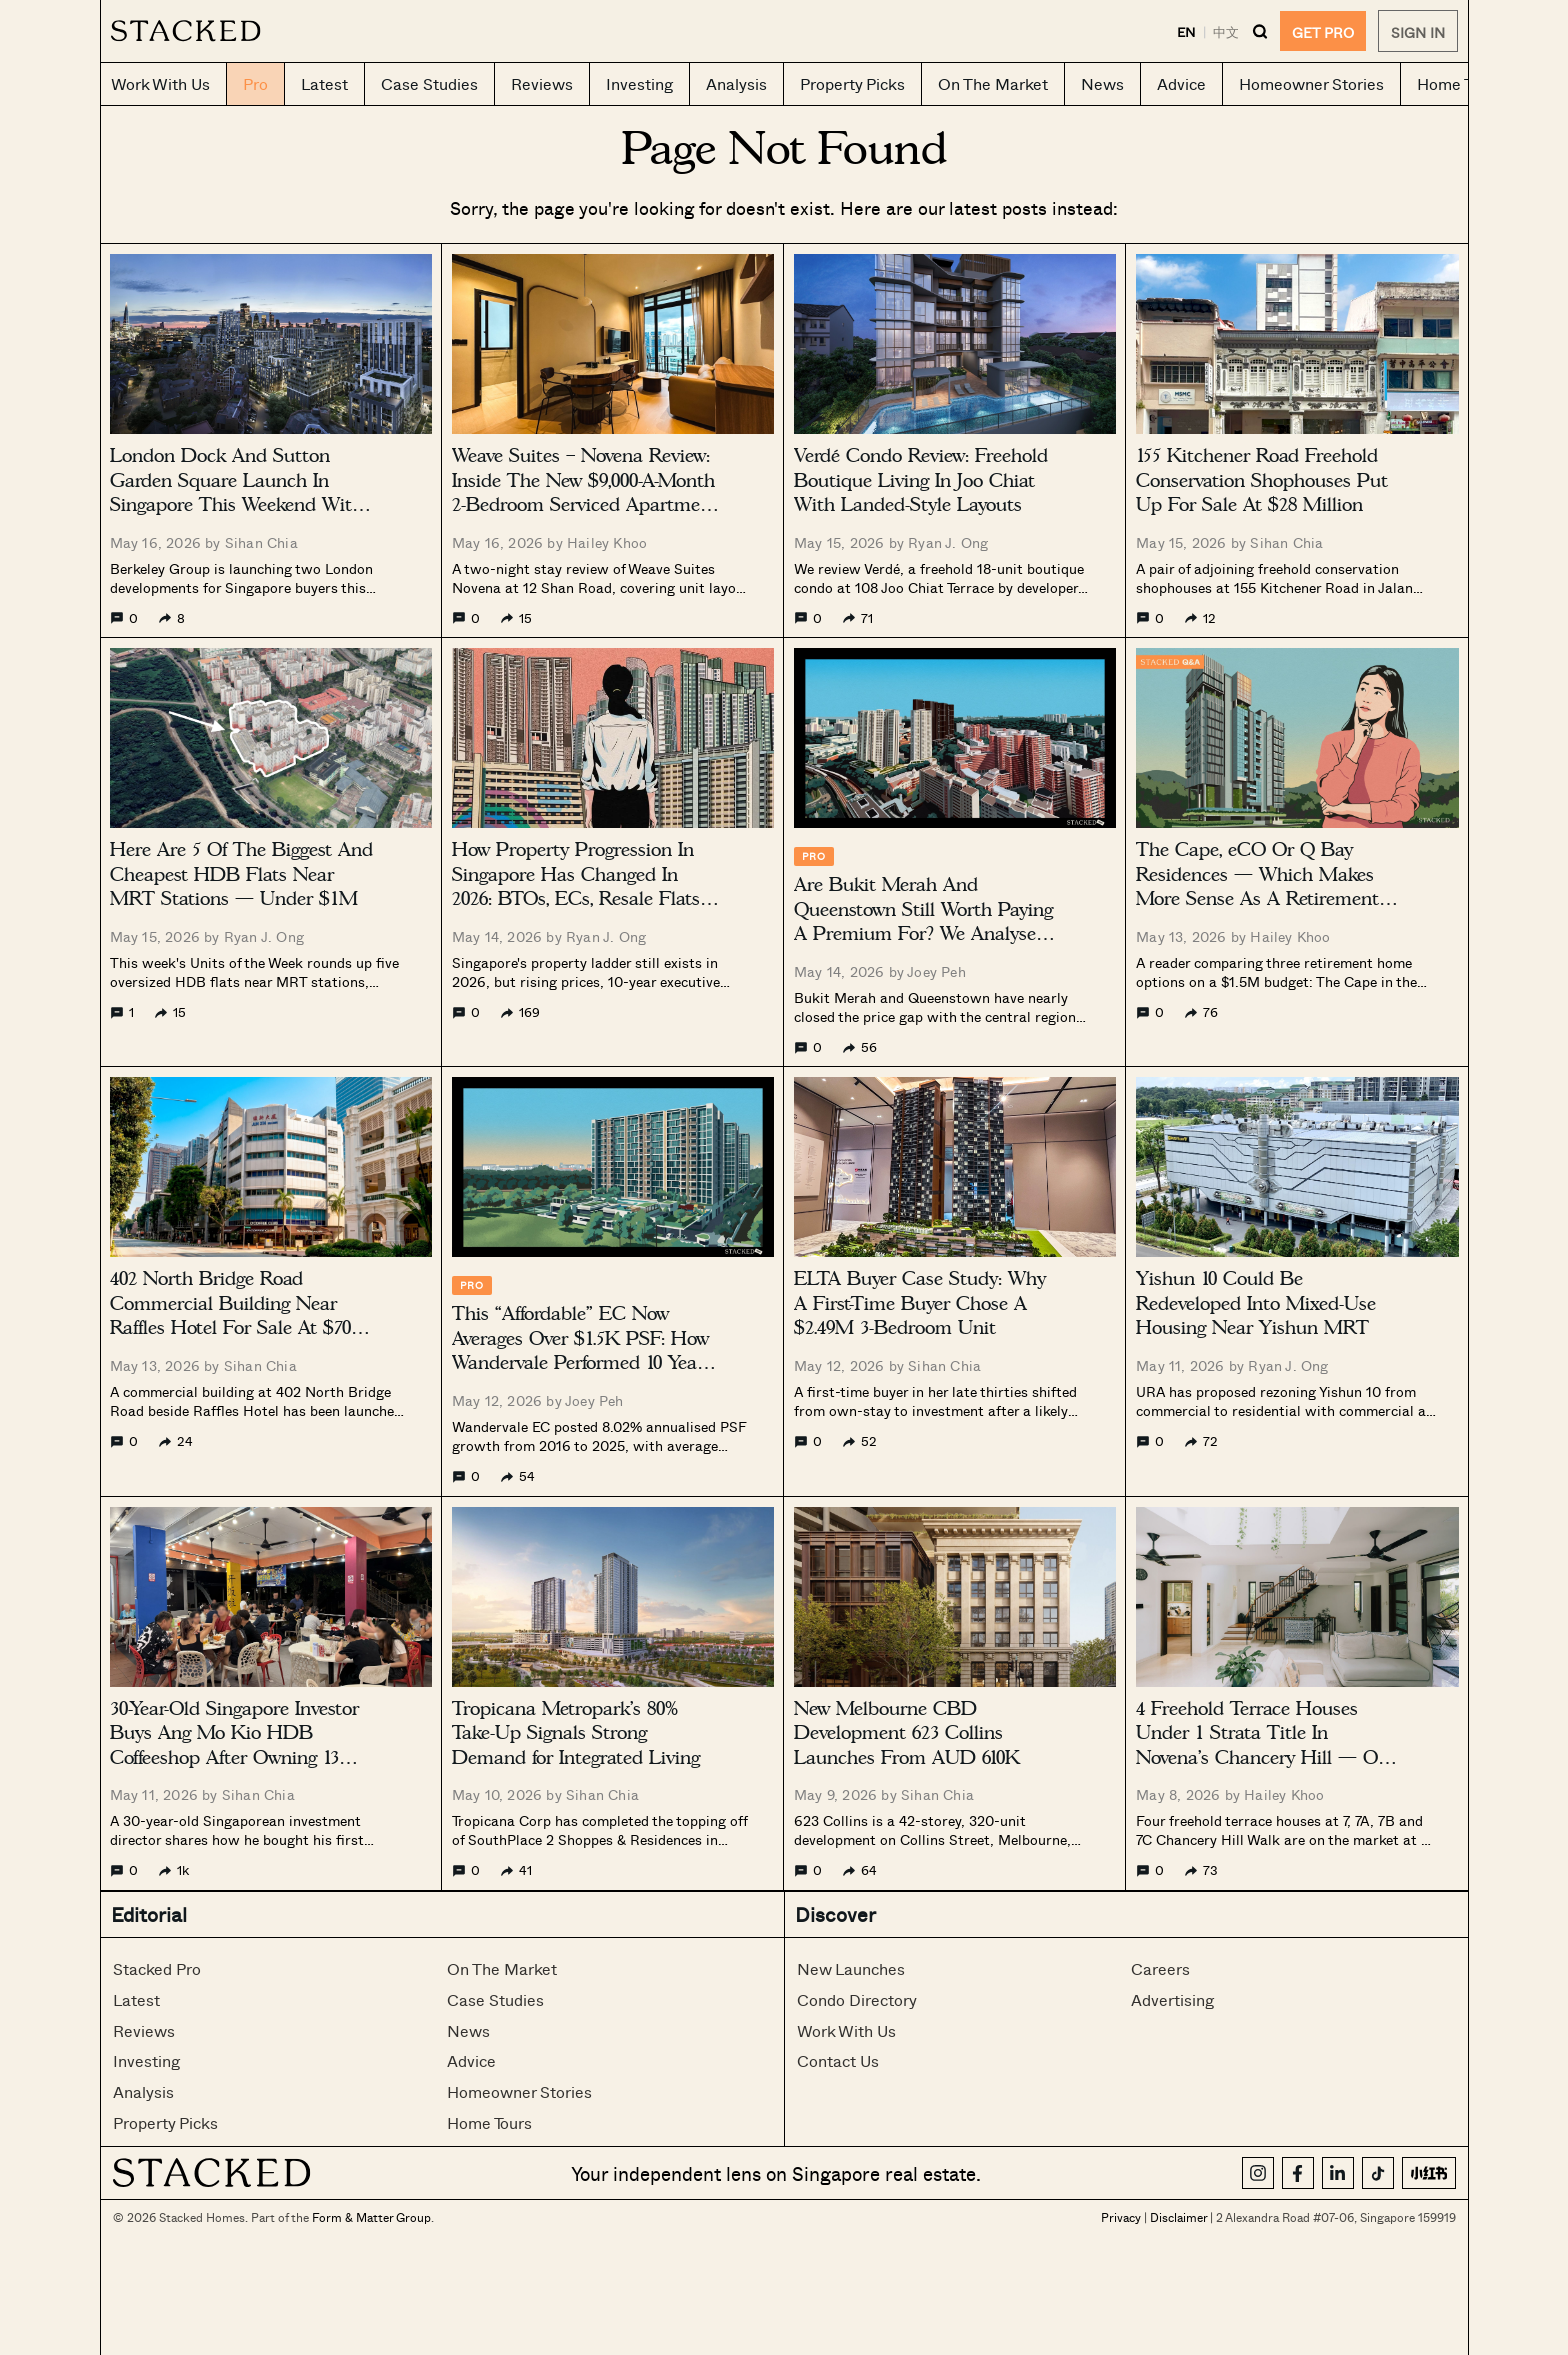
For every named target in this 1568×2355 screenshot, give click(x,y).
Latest (136, 1999)
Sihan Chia (261, 542)
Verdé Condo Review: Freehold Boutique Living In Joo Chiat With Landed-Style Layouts (921, 480)
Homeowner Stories (519, 2091)
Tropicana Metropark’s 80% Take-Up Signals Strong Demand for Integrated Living (576, 1733)
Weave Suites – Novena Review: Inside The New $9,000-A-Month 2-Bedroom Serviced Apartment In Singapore (585, 492)
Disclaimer (1178, 2217)
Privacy (1121, 2217)
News (468, 2030)
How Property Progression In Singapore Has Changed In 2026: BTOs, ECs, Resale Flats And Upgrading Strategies (576, 886)
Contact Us (838, 2060)
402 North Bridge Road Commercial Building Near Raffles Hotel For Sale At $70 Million (230, 1315)
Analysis (143, 2091)
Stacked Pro (157, 1968)
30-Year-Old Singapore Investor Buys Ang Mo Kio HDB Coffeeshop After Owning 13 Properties (234, 1745)
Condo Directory (857, 1999)
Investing (146, 2060)
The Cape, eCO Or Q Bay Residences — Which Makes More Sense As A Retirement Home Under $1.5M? (1257, 886)
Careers (1160, 1968)
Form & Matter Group (371, 2217)
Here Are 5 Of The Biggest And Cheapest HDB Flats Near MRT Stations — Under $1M (241, 874)
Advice (471, 2060)
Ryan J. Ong (948, 542)
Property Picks (165, 2122)
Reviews (144, 2030)
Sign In (1418, 32)
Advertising (1172, 1999)
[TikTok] (1377, 2173)
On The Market (502, 1968)
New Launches (851, 1968)
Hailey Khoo (607, 542)
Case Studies (495, 1999)
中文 (1226, 31)
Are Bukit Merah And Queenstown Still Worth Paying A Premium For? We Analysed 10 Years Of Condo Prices (923, 921)
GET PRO (1323, 32)
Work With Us (846, 2030)
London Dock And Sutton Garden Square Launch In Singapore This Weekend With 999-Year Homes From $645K (236, 492)
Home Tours (489, 2122)
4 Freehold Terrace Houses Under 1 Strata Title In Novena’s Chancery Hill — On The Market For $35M (1262, 1745)
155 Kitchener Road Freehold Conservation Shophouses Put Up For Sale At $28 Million (1262, 480)
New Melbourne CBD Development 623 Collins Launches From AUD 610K (907, 1733)
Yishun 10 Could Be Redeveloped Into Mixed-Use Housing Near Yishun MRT (1256, 1303)
